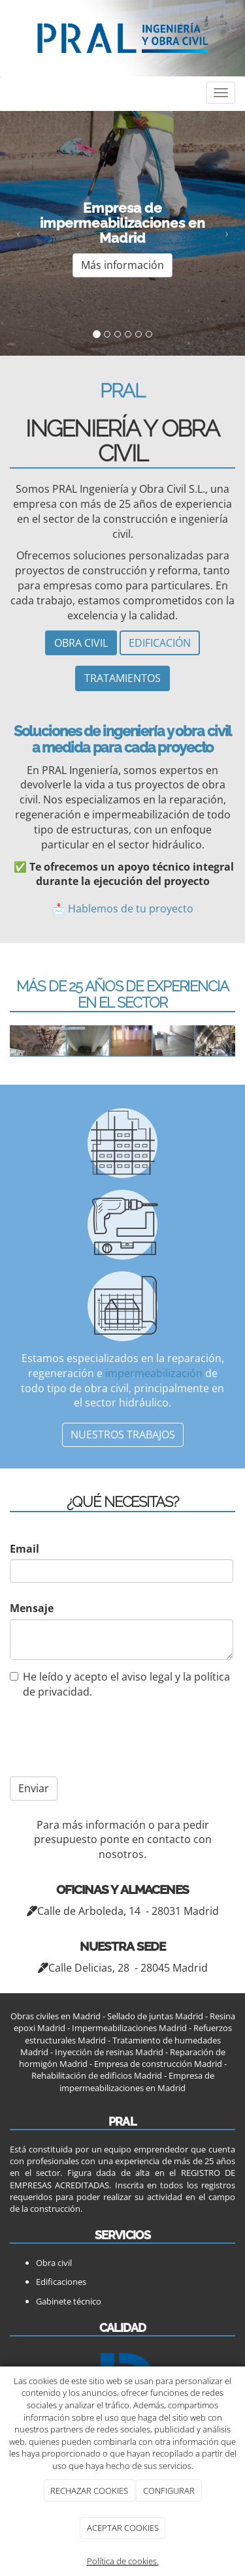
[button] (18, 233)
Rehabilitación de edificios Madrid (96, 2075)
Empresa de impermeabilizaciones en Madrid (136, 2081)
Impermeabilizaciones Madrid (129, 2028)
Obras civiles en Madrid (55, 2016)
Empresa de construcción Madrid (158, 2064)
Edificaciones (61, 2282)
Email (24, 1549)
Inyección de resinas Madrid (109, 2052)
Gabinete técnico (68, 2301)
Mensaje (32, 1608)
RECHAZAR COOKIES (89, 2490)
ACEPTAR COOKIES (123, 2528)
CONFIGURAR (169, 2490)
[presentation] (93, 1737)
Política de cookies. (123, 2561)
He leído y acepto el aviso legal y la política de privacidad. (120, 1684)
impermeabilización (154, 1373)
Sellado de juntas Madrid (155, 2016)
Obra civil (54, 2263)
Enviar (33, 1788)
